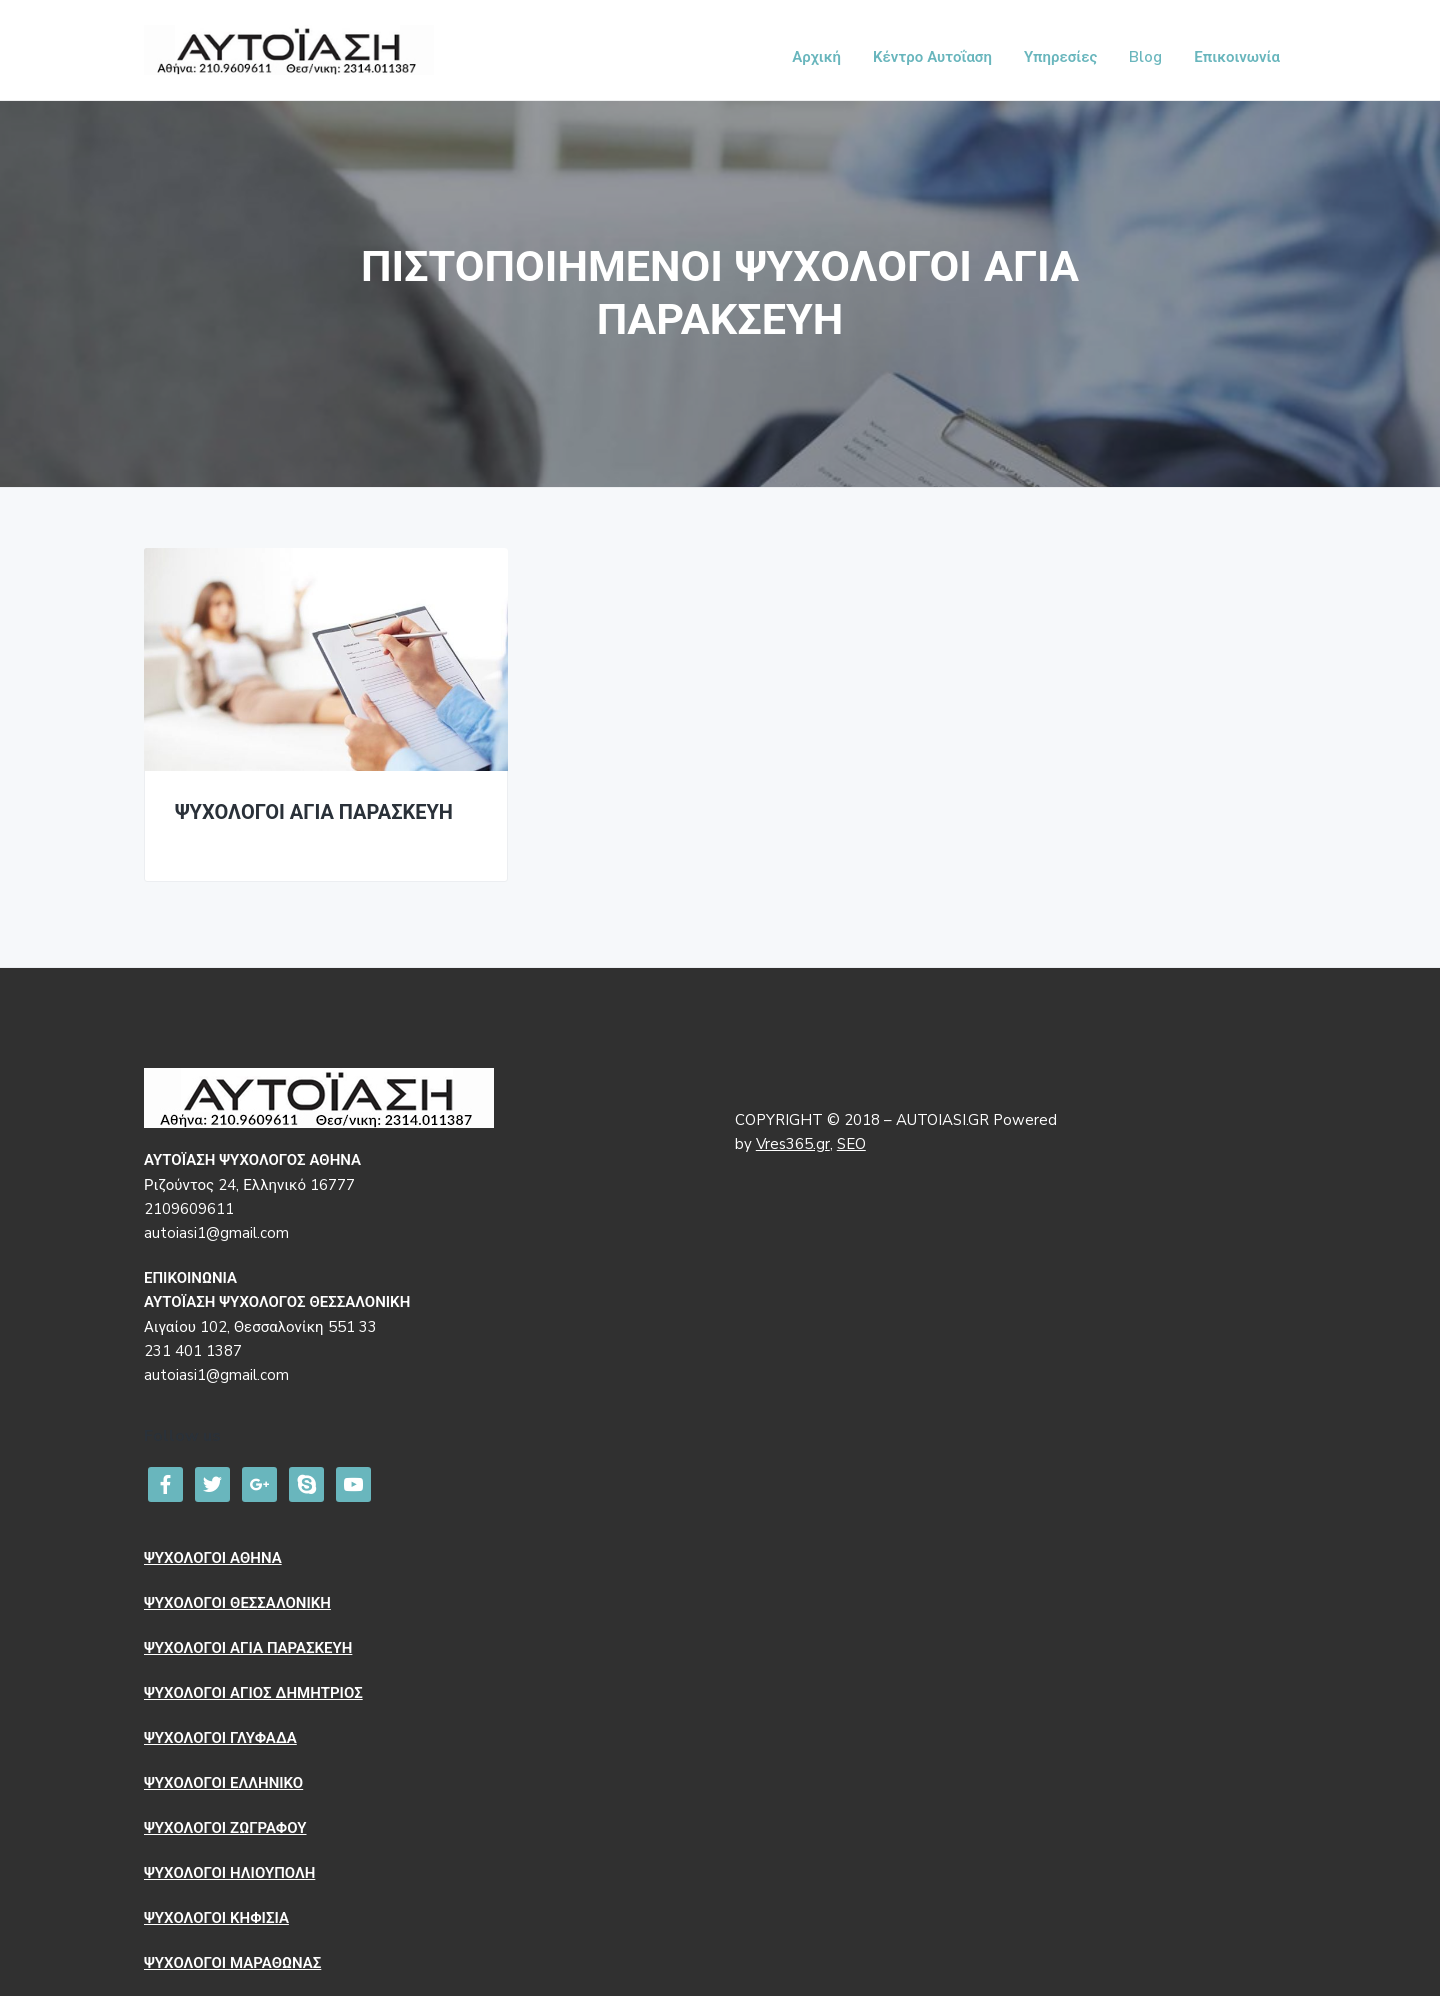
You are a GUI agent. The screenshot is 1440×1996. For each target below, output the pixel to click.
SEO (851, 1144)
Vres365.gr (793, 1144)
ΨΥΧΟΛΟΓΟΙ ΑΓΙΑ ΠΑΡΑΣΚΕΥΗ (314, 813)
